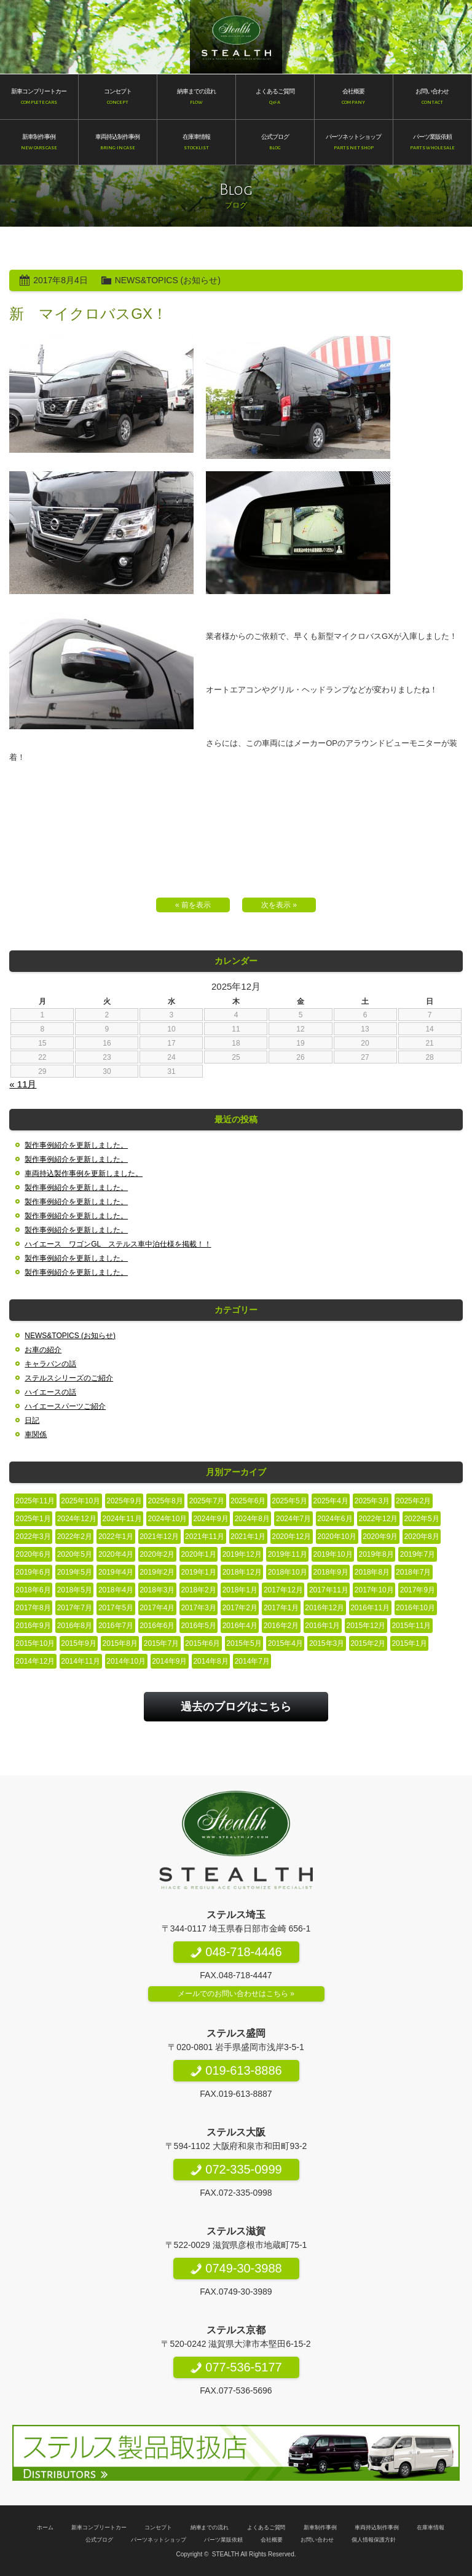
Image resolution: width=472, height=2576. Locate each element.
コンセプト (158, 2527)
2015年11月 (411, 1625)
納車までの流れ (210, 2527)
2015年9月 (78, 1643)
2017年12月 (283, 1590)
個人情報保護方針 (374, 2540)
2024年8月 (252, 1518)
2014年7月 (252, 1661)
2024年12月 (76, 1518)
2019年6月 (32, 1572)
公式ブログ (99, 2540)
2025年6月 (248, 1501)
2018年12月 (242, 1572)
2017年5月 (115, 1607)
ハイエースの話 (50, 1392)
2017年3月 (198, 1607)
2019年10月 (333, 1554)
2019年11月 (287, 1554)
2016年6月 (157, 1625)
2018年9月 (330, 1572)
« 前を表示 (193, 905)
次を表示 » (279, 905)
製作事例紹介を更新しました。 (76, 1145)
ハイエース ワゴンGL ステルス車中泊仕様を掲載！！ (118, 1244)
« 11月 (22, 1084)
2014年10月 (126, 1661)
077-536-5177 (235, 2367)
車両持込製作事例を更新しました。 (84, 1173)
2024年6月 (334, 1518)
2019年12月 (242, 1554)
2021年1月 (248, 1536)
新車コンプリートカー (99, 2527)
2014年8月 (210, 1661)
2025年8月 (165, 1501)
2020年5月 (74, 1554)
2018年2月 (198, 1590)
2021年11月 (204, 1536)
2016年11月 (370, 1607)
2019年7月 (417, 1554)
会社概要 (272, 2540)
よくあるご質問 (266, 2527)
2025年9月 (123, 1501)
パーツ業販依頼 (223, 2540)
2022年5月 (421, 1518)
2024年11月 (122, 1518)
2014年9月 (169, 1661)
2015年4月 (285, 1643)
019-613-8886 (235, 2070)
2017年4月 (157, 1607)
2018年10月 (287, 1572)
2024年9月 (210, 1518)
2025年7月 (206, 1501)
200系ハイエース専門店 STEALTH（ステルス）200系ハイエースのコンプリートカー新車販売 (236, 37)
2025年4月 (330, 1501)
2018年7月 (413, 1572)
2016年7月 (115, 1625)
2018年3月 (157, 1590)
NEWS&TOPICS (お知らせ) (168, 280)
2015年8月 (120, 1643)
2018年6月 (32, 1590)
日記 (32, 1420)
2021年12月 (159, 1536)
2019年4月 (115, 1572)
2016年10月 (415, 1607)
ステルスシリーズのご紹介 (69, 1378)
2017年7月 (74, 1607)
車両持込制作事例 (377, 2527)
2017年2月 (240, 1607)
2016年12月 (324, 1607)
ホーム (45, 2527)
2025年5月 (289, 1501)
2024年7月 (293, 1518)
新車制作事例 (320, 2527)
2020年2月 (157, 1554)
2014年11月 (80, 1661)
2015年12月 (365, 1625)
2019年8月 (376, 1554)
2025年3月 (372, 1501)
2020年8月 (421, 1536)
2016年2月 (281, 1625)
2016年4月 (240, 1625)
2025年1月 (32, 1518)
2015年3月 (326, 1643)
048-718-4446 (235, 1952)
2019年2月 (157, 1572)
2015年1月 (409, 1643)
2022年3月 (32, 1536)
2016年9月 (32, 1625)
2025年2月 (413, 1501)
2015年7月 (161, 1643)
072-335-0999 (235, 2169)
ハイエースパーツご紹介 (65, 1406)
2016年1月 (322, 1625)
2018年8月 (372, 1572)
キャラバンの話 (50, 1364)
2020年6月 (32, 1554)
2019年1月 (198, 1572)
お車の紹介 (43, 1349)
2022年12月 (378, 1518)
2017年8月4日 (60, 280)
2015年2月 (367, 1643)
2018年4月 (115, 1590)
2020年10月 (336, 1536)
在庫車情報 (430, 2527)
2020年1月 (198, 1554)
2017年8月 (32, 1607)
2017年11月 (328, 1590)
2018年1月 (240, 1590)
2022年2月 (74, 1536)
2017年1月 (281, 1607)
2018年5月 (74, 1590)
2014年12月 (35, 1661)
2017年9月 (417, 1590)
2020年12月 (291, 1536)
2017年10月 (374, 1590)
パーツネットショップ (158, 2540)
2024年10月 (167, 1518)
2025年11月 (35, 1501)
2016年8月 (74, 1625)
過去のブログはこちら (236, 1707)
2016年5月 (198, 1625)
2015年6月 (202, 1643)
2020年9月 (380, 1536)
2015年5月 (243, 1643)
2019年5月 (74, 1572)
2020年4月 (115, 1554)
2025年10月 (80, 1501)
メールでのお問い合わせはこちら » (236, 1993)
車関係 (36, 1434)
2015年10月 (35, 1643)
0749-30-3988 (235, 2268)
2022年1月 (115, 1536)
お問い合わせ (317, 2540)
